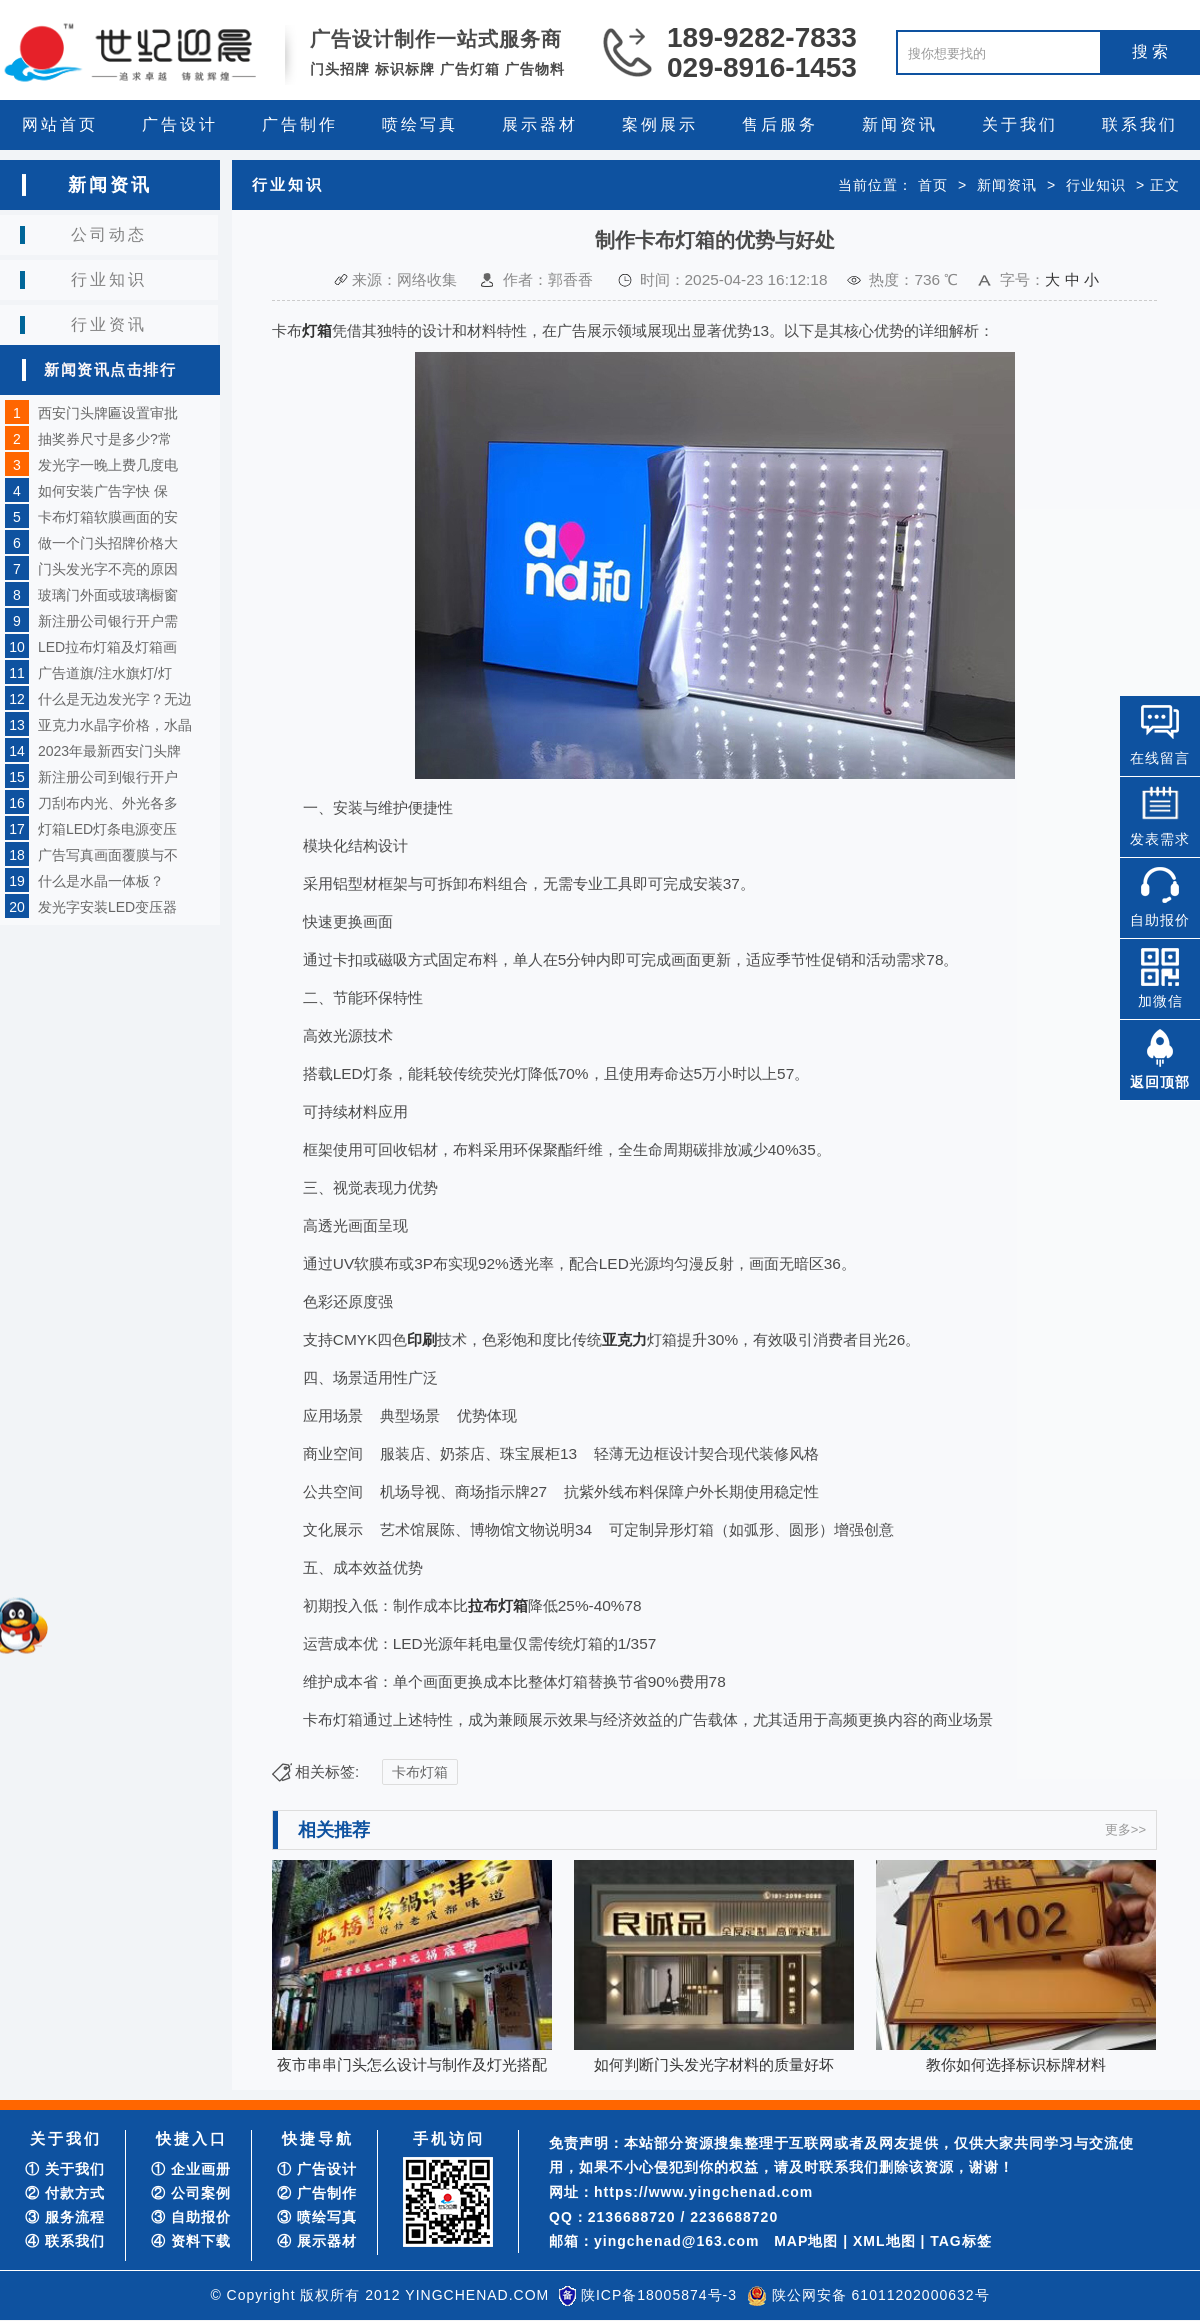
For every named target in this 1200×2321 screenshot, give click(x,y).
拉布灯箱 (498, 1605)
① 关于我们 (65, 2169)
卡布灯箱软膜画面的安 (108, 517)
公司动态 (109, 234)
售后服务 (780, 124)
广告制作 (300, 124)
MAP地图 (806, 2241)
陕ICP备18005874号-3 (659, 2295)
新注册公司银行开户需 (108, 621)
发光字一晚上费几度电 (108, 465)
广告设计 (180, 124)
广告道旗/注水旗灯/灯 (105, 673)
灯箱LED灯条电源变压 (107, 829)
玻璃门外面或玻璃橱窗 (108, 595)
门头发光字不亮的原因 (108, 569)
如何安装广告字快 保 (103, 491)
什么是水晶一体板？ (101, 881)
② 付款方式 (65, 2193)
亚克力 (624, 1339)
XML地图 (884, 2241)
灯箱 (317, 330)
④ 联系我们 (65, 2241)
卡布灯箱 (420, 1772)
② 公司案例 (191, 2193)
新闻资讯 (900, 124)
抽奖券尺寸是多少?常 (105, 439)
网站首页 (60, 124)
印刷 (422, 1339)
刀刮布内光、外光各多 (108, 803)
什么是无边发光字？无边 (115, 699)
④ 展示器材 (317, 2241)
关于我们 (1020, 124)
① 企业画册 (191, 2169)
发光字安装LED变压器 (107, 907)
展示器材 (540, 124)
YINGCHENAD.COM (477, 2295)
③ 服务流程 (65, 2217)
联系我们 (1140, 124)
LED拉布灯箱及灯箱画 (107, 647)
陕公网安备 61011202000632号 (881, 2295)
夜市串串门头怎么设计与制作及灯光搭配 (412, 2064)
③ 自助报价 (191, 2217)
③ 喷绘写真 (317, 2217)
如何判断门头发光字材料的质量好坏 (714, 2064)
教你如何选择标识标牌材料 (1016, 2064)
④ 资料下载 (191, 2241)
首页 (933, 185)
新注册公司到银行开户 (108, 777)
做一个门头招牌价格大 (108, 543)
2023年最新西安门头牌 (109, 751)
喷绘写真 (420, 124)
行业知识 (109, 279)
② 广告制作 (317, 2193)
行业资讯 (109, 324)
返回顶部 (1160, 1082)
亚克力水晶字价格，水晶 (115, 725)
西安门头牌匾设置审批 (108, 413)
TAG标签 (961, 2241)
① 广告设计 (317, 2169)
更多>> (1125, 1829)
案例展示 (660, 124)
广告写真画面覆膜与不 (108, 855)
